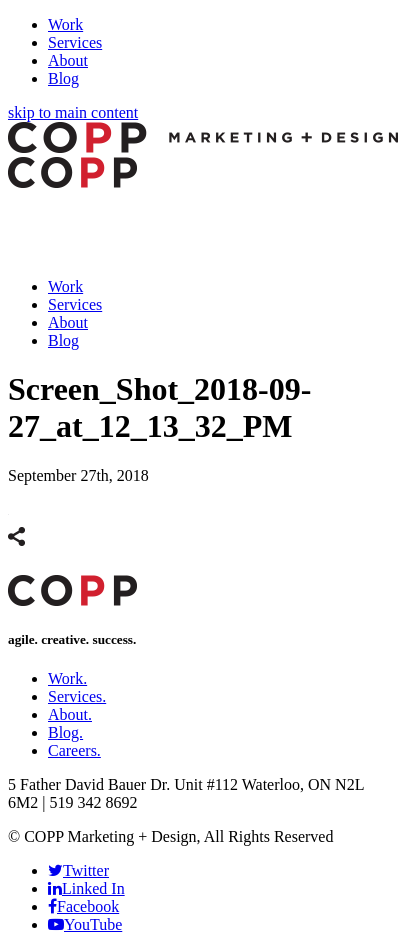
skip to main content (73, 112)
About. (70, 714)
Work (65, 24)
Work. (67, 678)
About (68, 60)
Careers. (74, 750)
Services (75, 42)
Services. (77, 696)
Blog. (65, 732)
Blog (63, 78)
